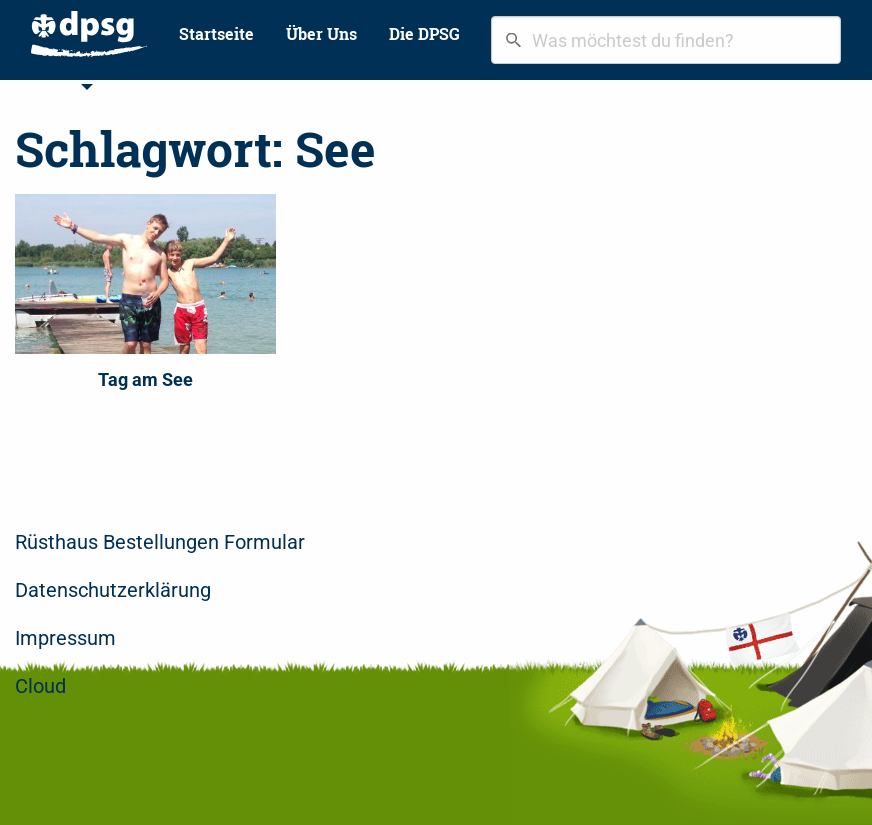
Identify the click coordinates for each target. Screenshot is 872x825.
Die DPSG (424, 33)
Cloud (40, 686)
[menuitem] (89, 34)
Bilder (137, 86)
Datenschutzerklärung (113, 590)
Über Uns (321, 33)
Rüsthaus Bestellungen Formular (160, 542)
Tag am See (145, 379)
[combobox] (666, 40)
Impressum (65, 638)
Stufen (56, 86)
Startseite (216, 33)
